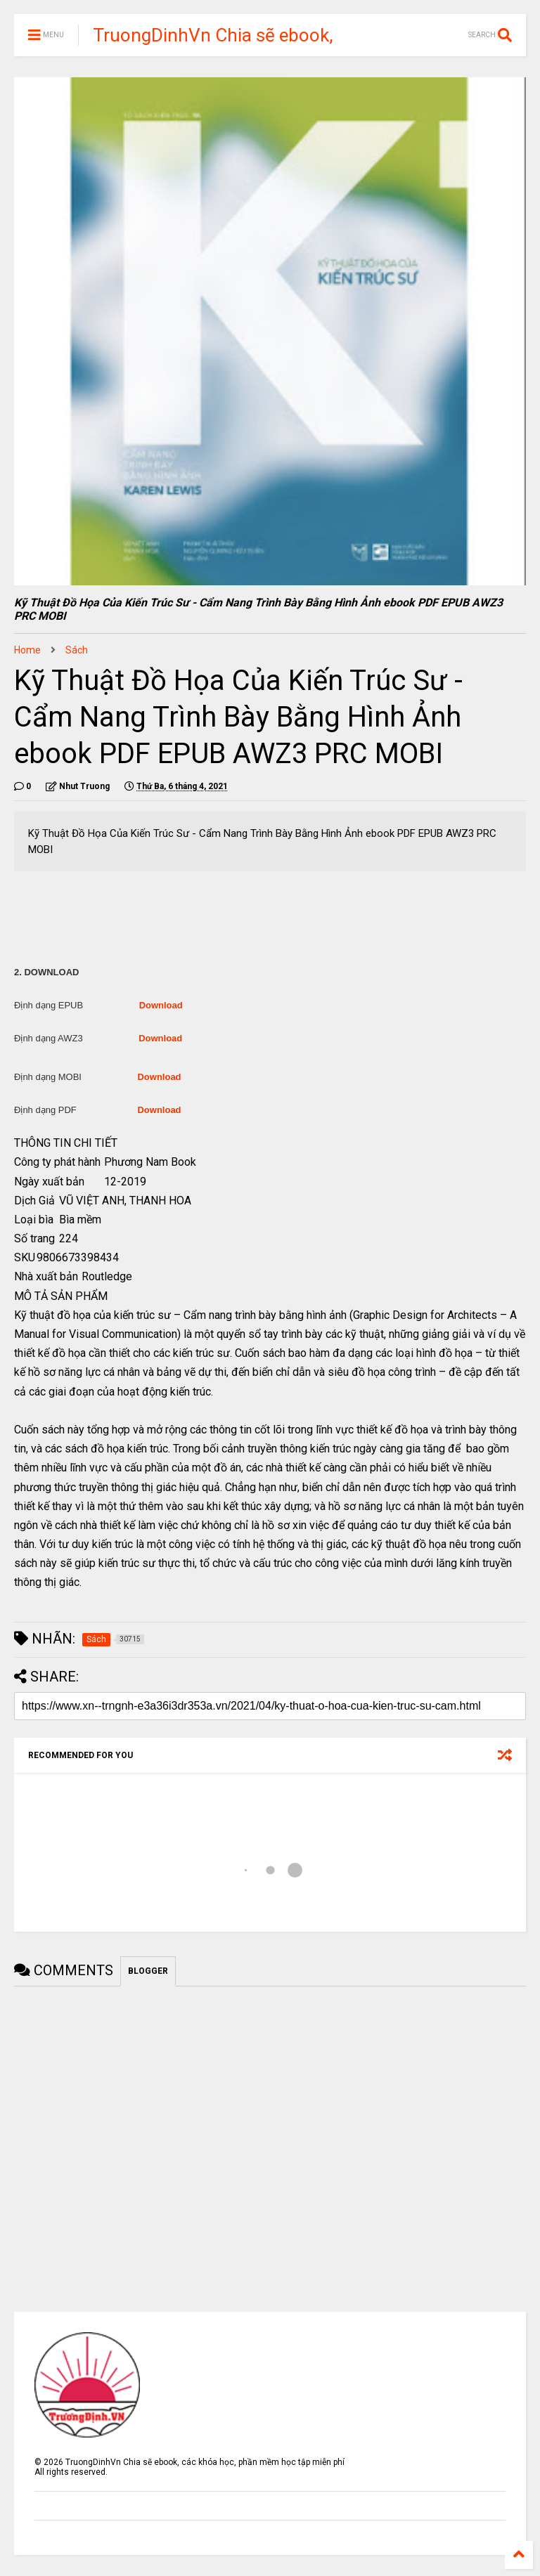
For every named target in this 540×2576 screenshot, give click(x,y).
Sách (76, 650)
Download (161, 1005)
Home (27, 650)
